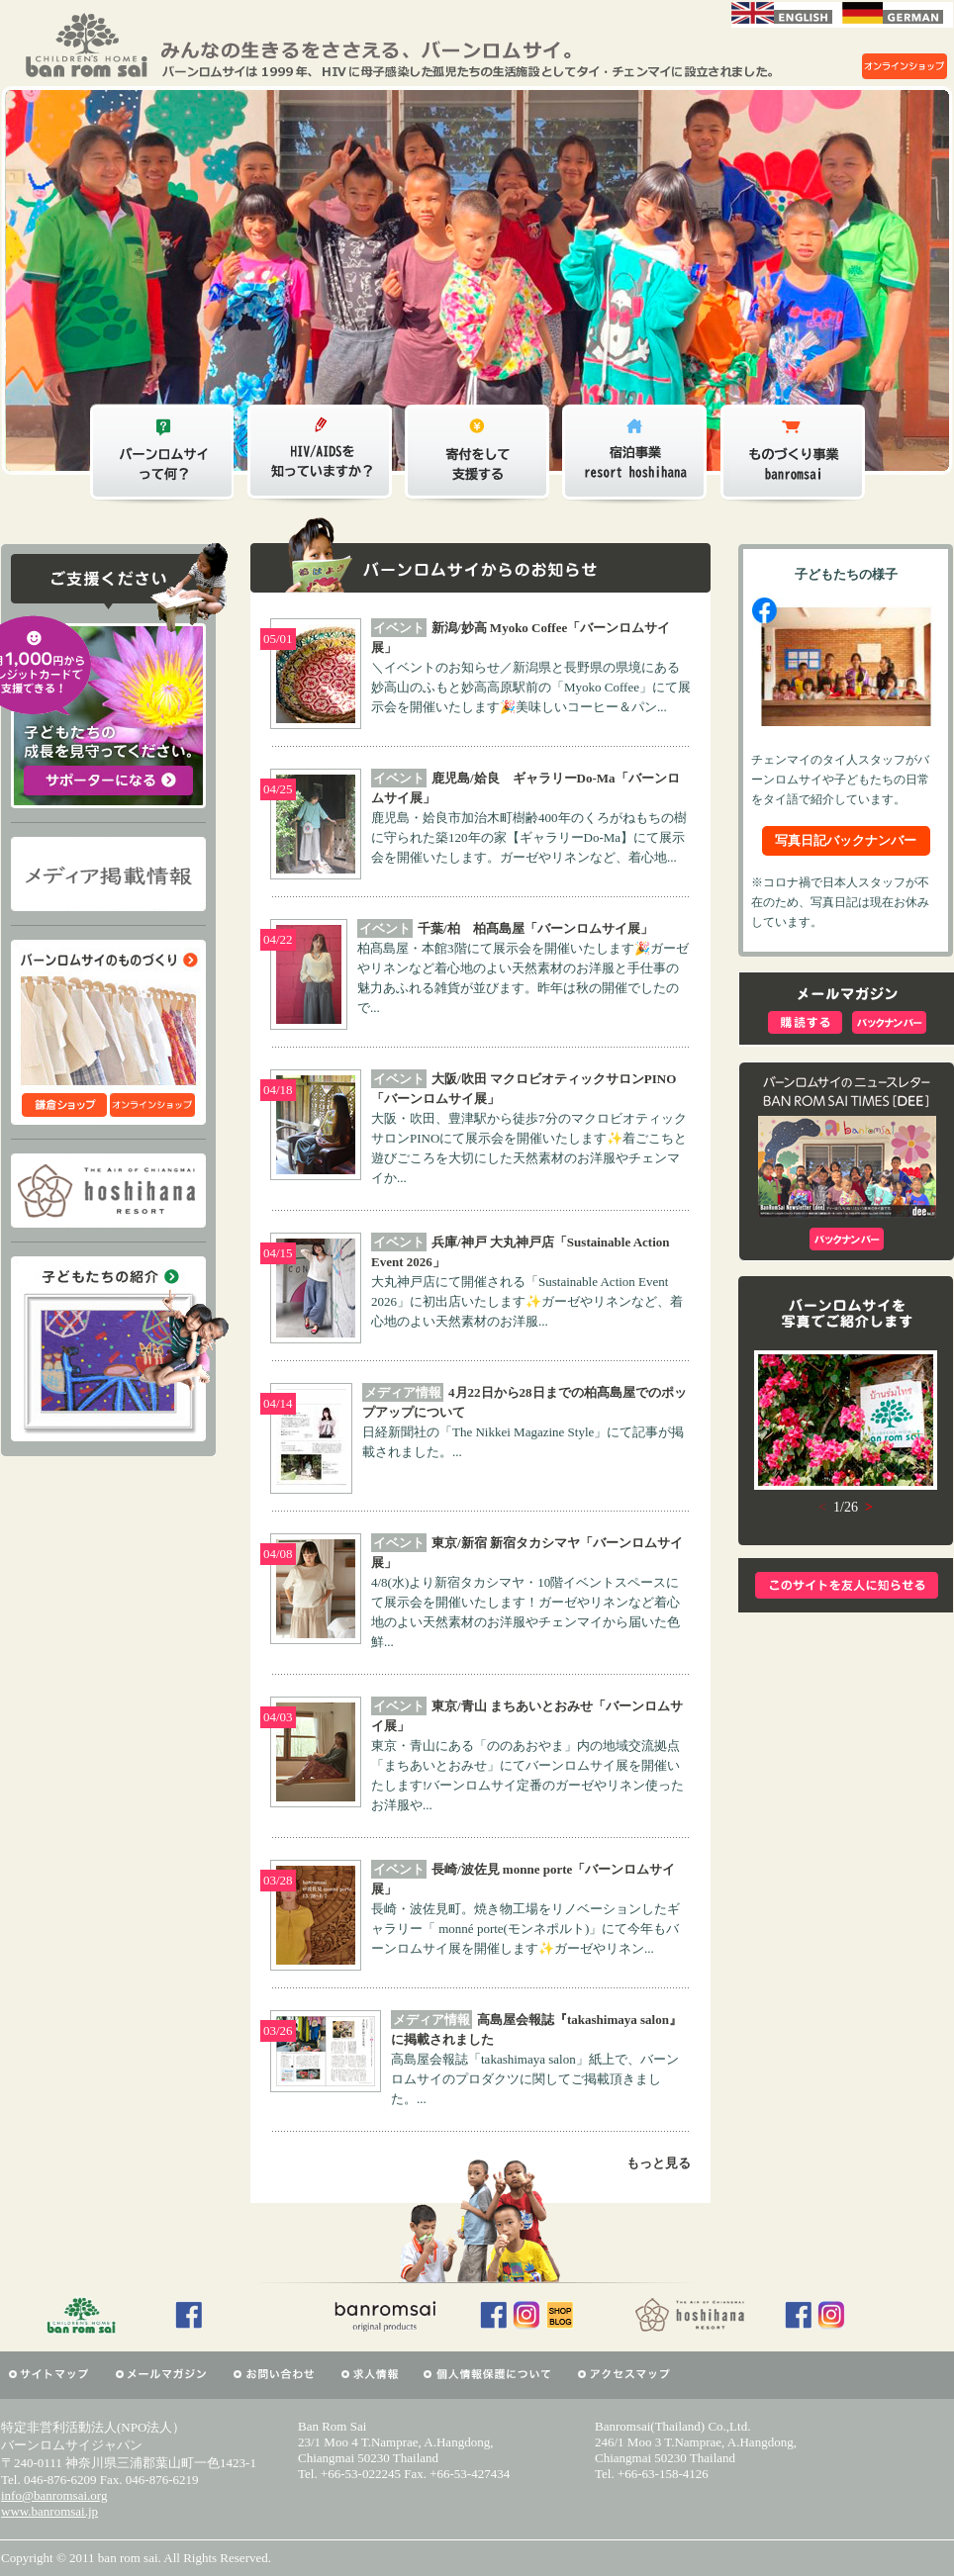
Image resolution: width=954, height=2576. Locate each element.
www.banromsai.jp (49, 2511)
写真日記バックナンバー (845, 840)
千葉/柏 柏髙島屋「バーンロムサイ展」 (535, 928)
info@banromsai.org (54, 2495)
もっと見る (658, 2163)
